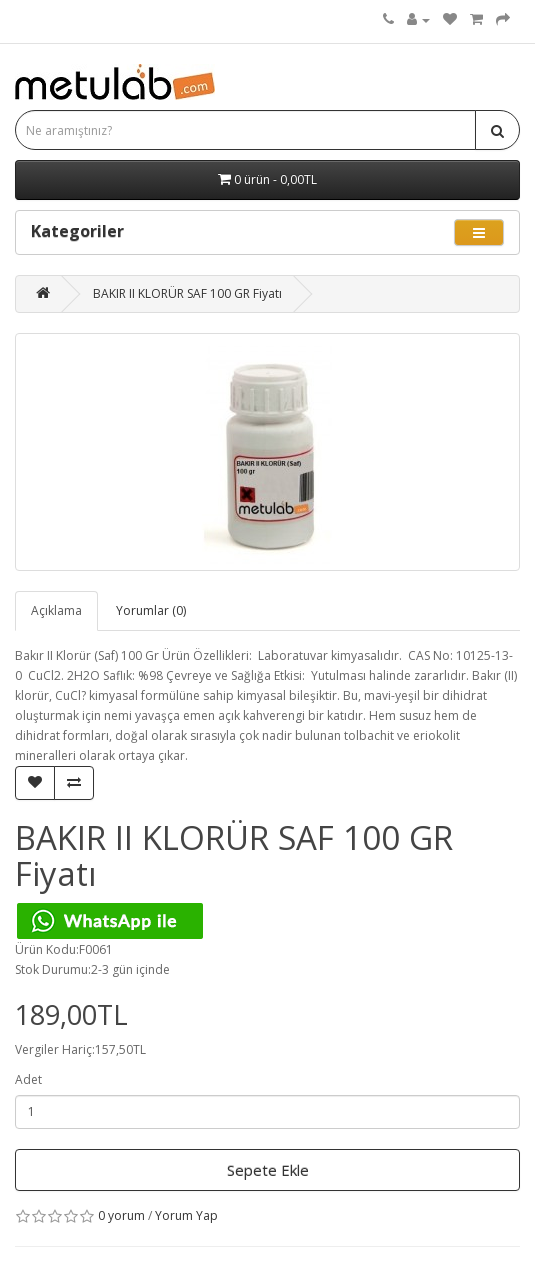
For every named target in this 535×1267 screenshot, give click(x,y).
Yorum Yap (186, 1215)
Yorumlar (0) (151, 610)
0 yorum (121, 1215)
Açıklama (56, 610)
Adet (28, 1079)
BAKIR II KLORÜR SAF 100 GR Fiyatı (187, 293)
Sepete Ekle (268, 1170)
